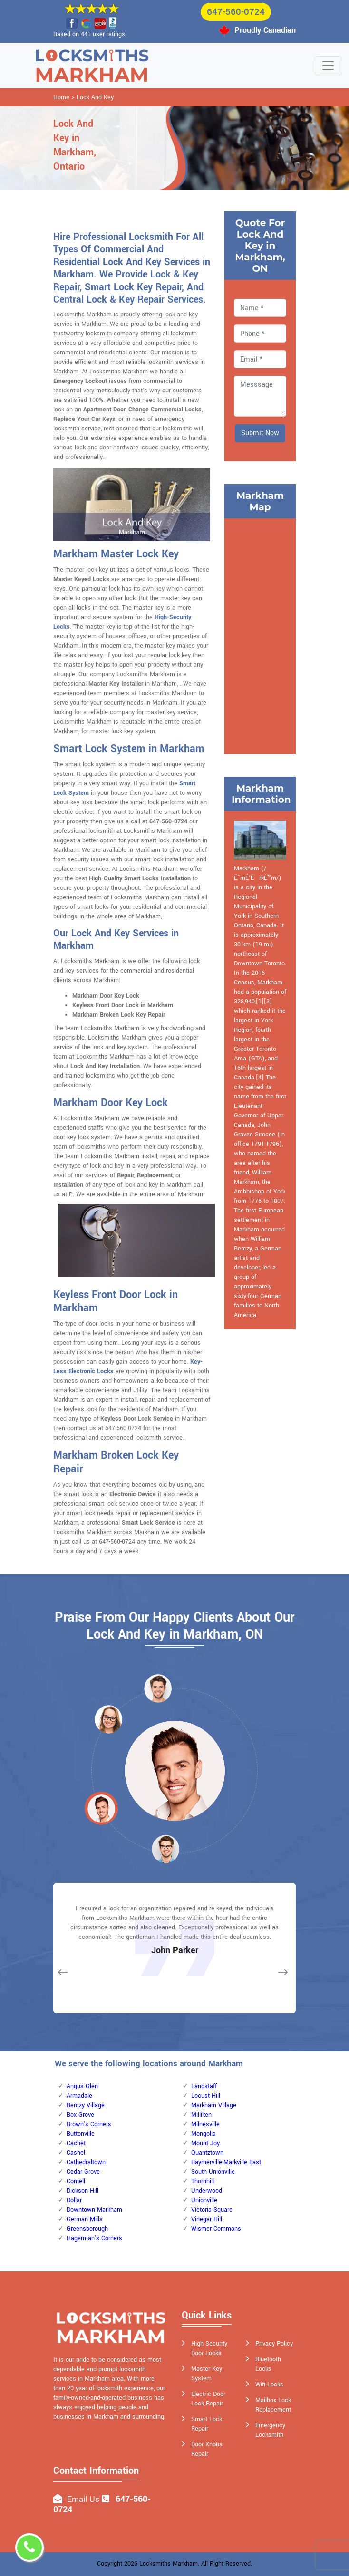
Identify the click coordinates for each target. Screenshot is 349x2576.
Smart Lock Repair (206, 2424)
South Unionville (213, 2171)
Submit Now (260, 433)
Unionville (204, 2200)
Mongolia (203, 2133)
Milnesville (205, 2124)
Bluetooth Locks (268, 2364)
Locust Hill (205, 2095)
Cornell (76, 2181)
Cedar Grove (83, 2171)
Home (61, 97)
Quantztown (207, 2152)
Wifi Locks (269, 2384)
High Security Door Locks (209, 2348)
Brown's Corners (89, 2124)
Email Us (83, 2499)
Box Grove (80, 2114)
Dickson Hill (82, 2190)
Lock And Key (95, 97)
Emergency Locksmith (270, 2430)
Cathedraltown (86, 2162)
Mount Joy (205, 2143)
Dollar (74, 2200)
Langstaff (204, 2086)
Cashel (76, 2152)
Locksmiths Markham (168, 2563)
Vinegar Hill (206, 2219)
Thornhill (202, 2181)
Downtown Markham (94, 2209)
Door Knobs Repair (207, 2449)
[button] (108, 1719)
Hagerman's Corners (94, 2238)
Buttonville (81, 2133)
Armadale (79, 2095)
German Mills (85, 2219)
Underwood (206, 2190)
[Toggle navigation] (328, 65)
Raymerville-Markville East (226, 2162)
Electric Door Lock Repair (208, 2399)
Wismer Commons (216, 2228)
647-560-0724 (236, 12)
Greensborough (87, 2228)
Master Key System (206, 2374)
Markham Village (213, 2105)
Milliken (201, 2114)
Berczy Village (86, 2105)
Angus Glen (82, 2086)
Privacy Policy (274, 2343)
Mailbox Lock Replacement (273, 2405)
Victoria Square (212, 2209)
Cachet (76, 2143)
